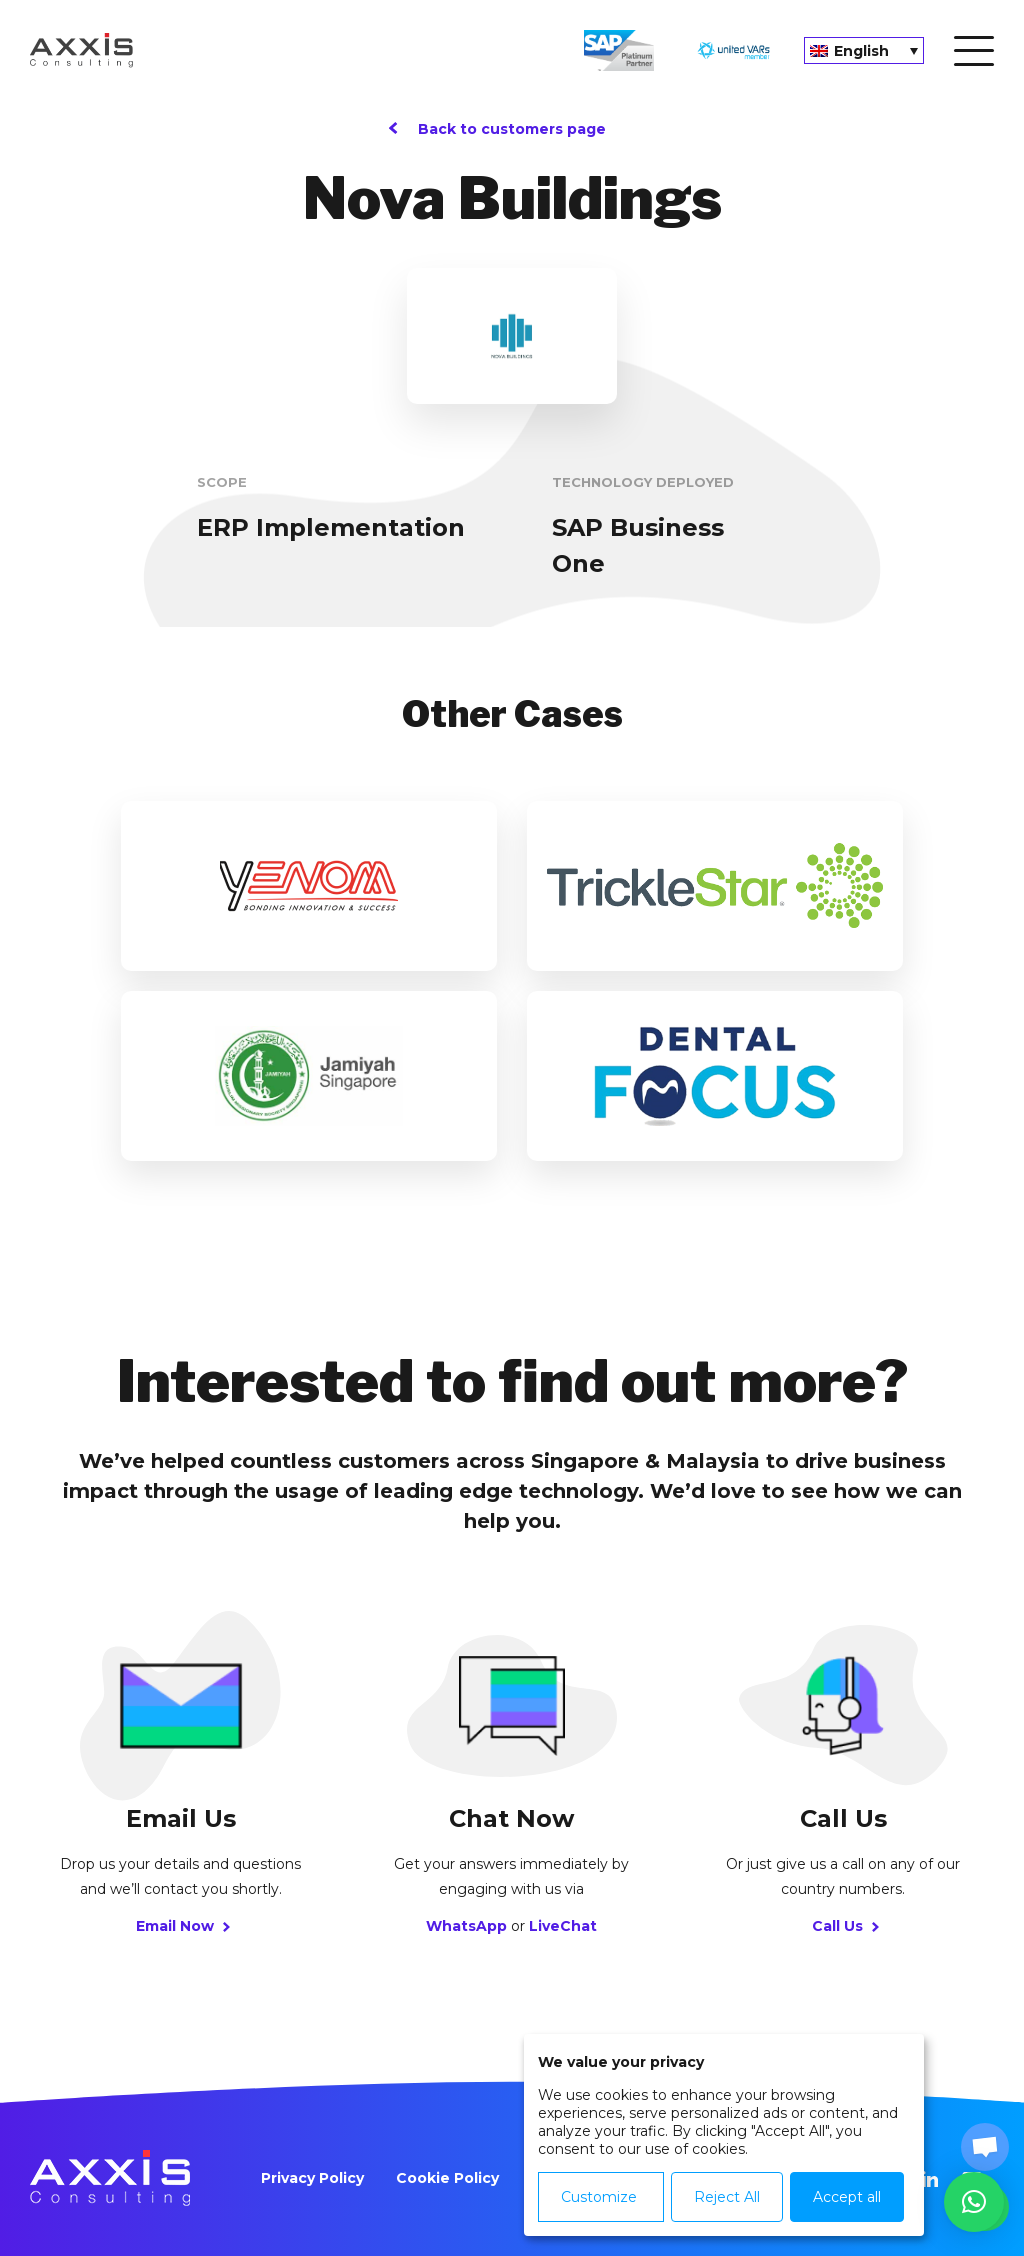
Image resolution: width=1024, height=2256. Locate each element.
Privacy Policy (312, 2178)
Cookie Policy (447, 2178)
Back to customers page (512, 129)
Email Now (180, 1926)
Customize (599, 2197)
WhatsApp (466, 1926)
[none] (864, 50)
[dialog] (724, 2135)
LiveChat (563, 1926)
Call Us (843, 1926)
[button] (974, 2202)
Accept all (846, 2197)
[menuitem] (864, 50)
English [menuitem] (861, 51)
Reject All (726, 2197)
